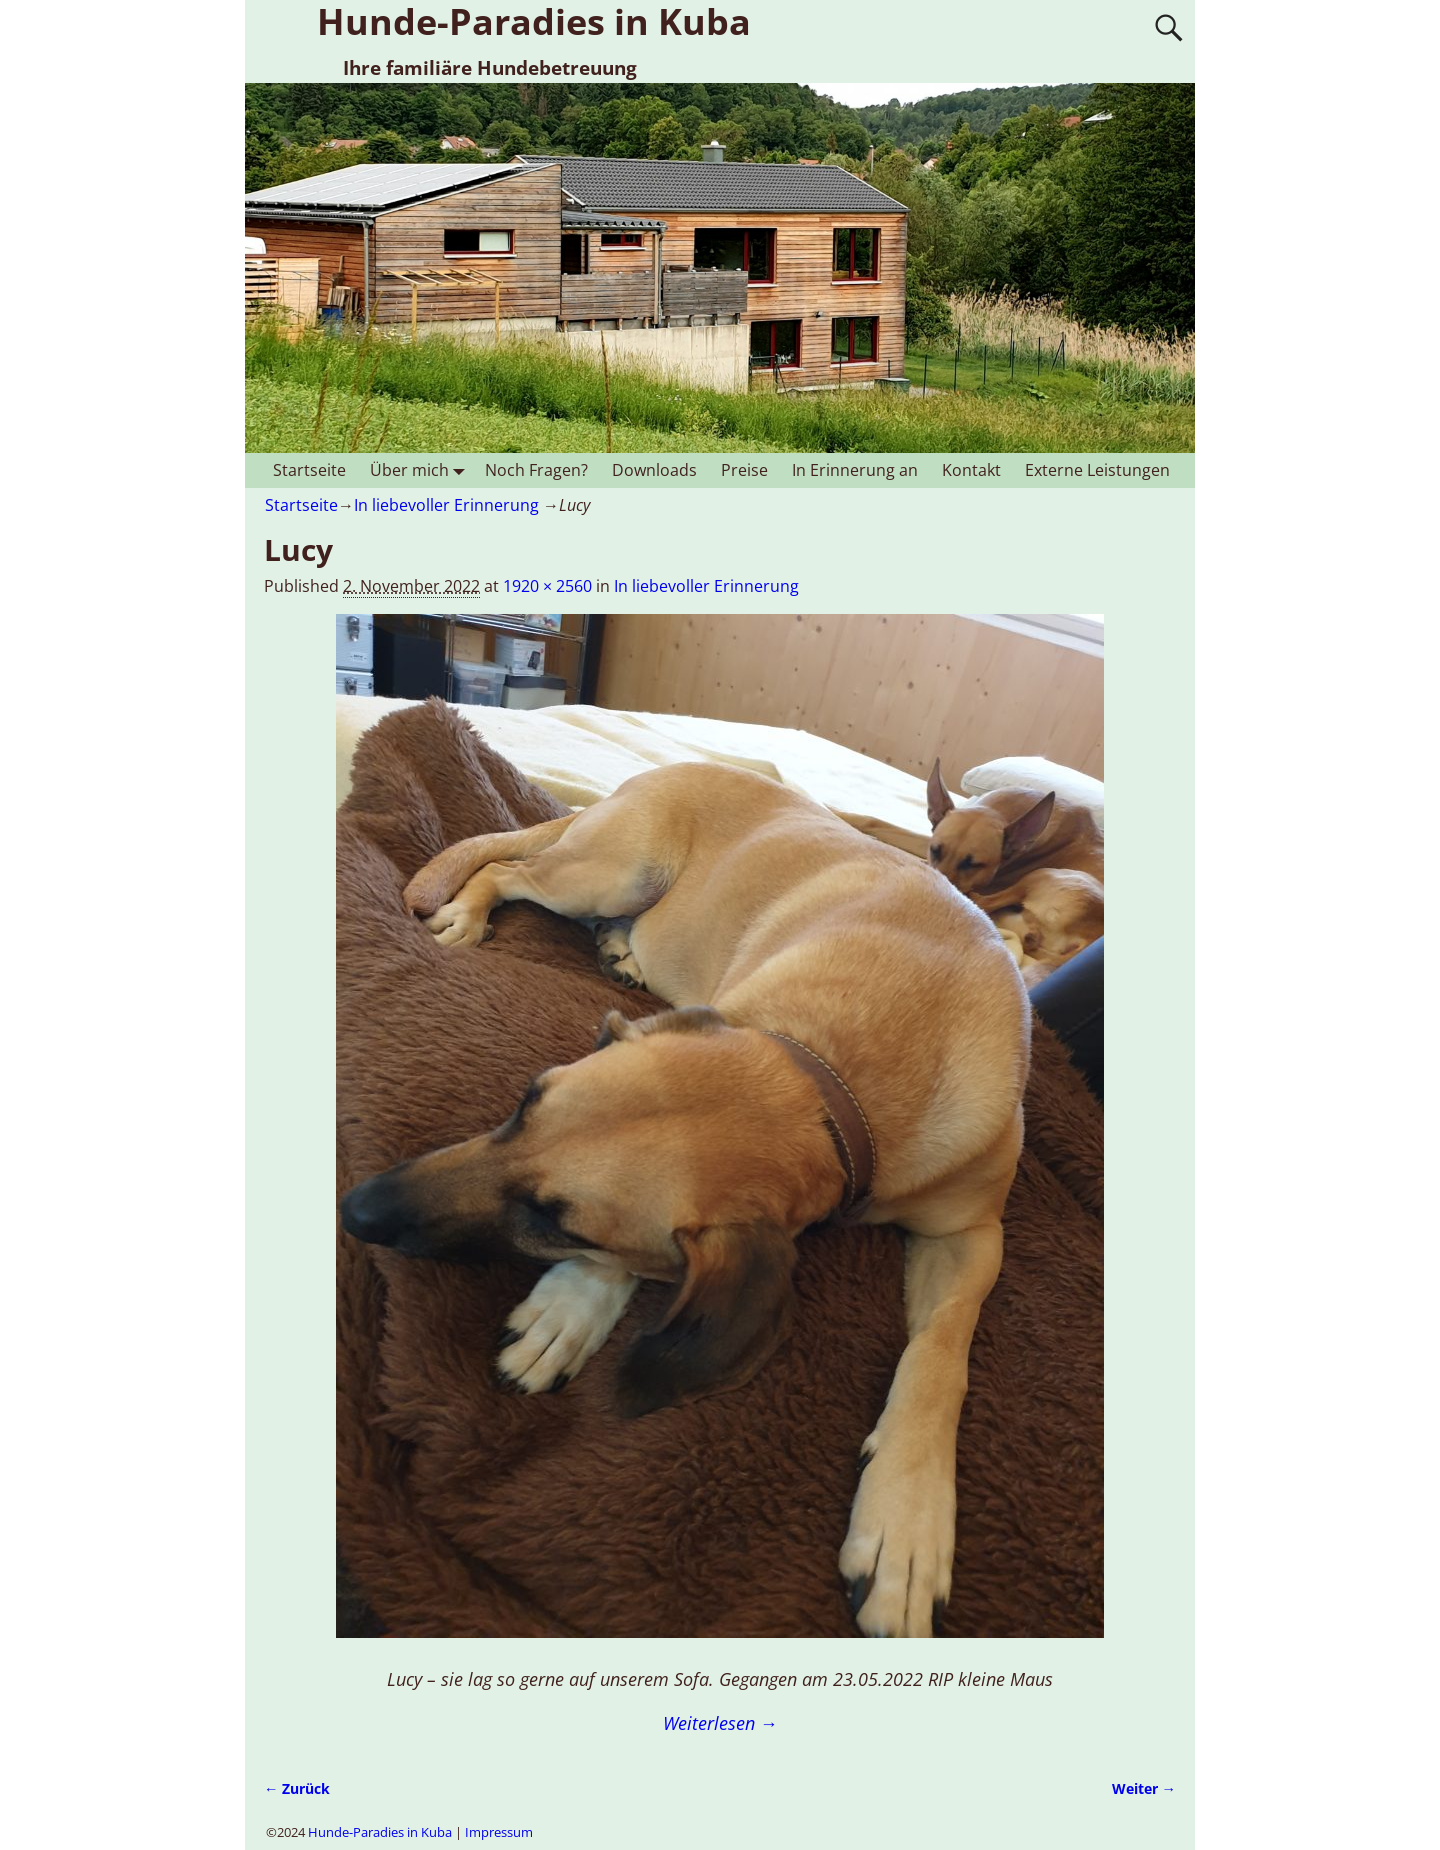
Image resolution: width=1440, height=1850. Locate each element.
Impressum (499, 1832)
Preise (744, 470)
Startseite (309, 470)
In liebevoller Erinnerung (446, 505)
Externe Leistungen (1097, 470)
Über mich (421, 470)
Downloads (654, 470)
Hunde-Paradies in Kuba (380, 1832)
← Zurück (297, 1788)
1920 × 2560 (547, 586)
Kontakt (971, 470)
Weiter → (1144, 1788)
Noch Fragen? (536, 470)
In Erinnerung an (855, 470)
